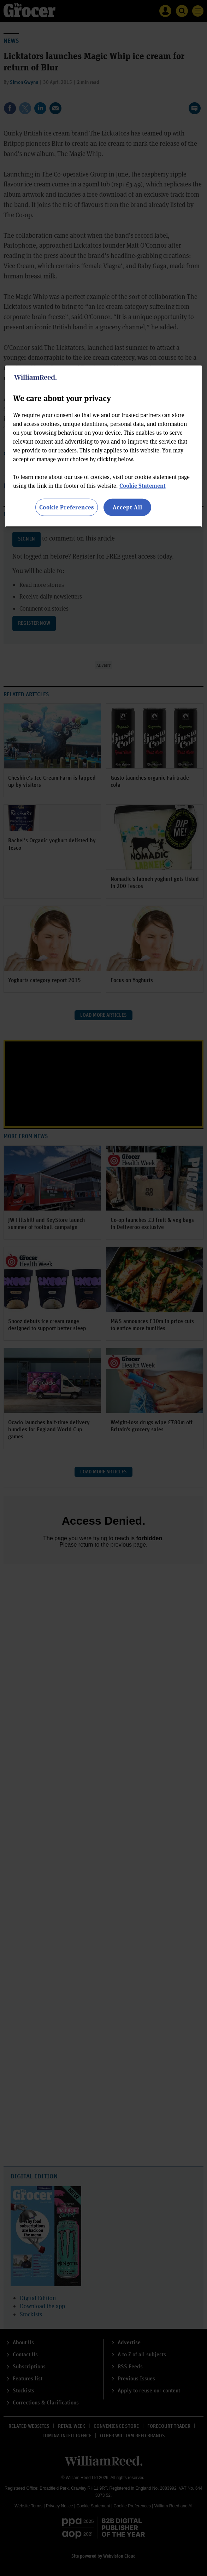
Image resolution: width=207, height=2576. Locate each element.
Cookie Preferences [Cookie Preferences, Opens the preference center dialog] (66, 507)
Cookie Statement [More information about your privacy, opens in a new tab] (142, 485)
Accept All (127, 507)
